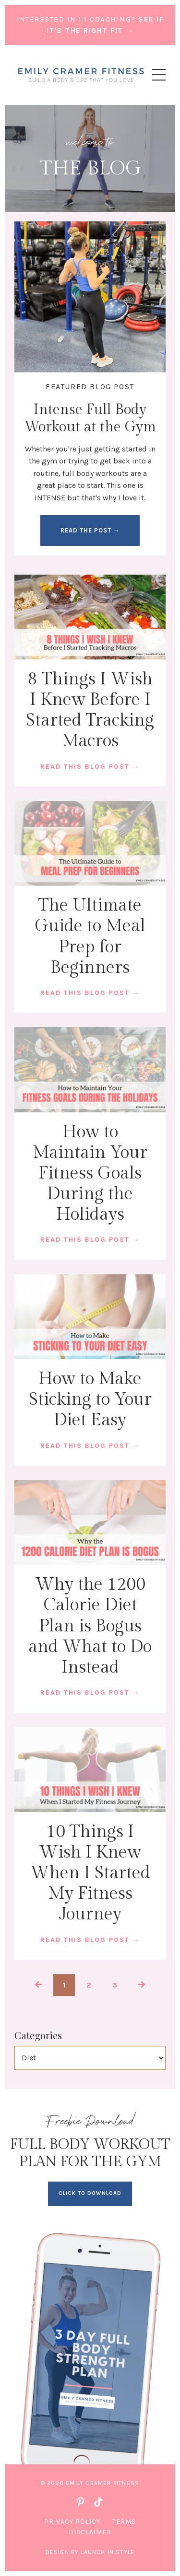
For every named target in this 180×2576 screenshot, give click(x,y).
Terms (124, 2522)
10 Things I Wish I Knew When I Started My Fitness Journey (90, 1873)
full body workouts (95, 473)
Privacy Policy (72, 2522)
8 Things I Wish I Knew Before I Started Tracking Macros (90, 710)
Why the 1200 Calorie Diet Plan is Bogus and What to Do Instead (90, 1625)
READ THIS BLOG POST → (90, 766)
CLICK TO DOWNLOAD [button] (90, 2193)
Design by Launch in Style (90, 2552)
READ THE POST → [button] (90, 530)
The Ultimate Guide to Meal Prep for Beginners (90, 936)
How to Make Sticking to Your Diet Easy (90, 1399)
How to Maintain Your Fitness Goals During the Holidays (90, 1173)
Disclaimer (90, 2532)
